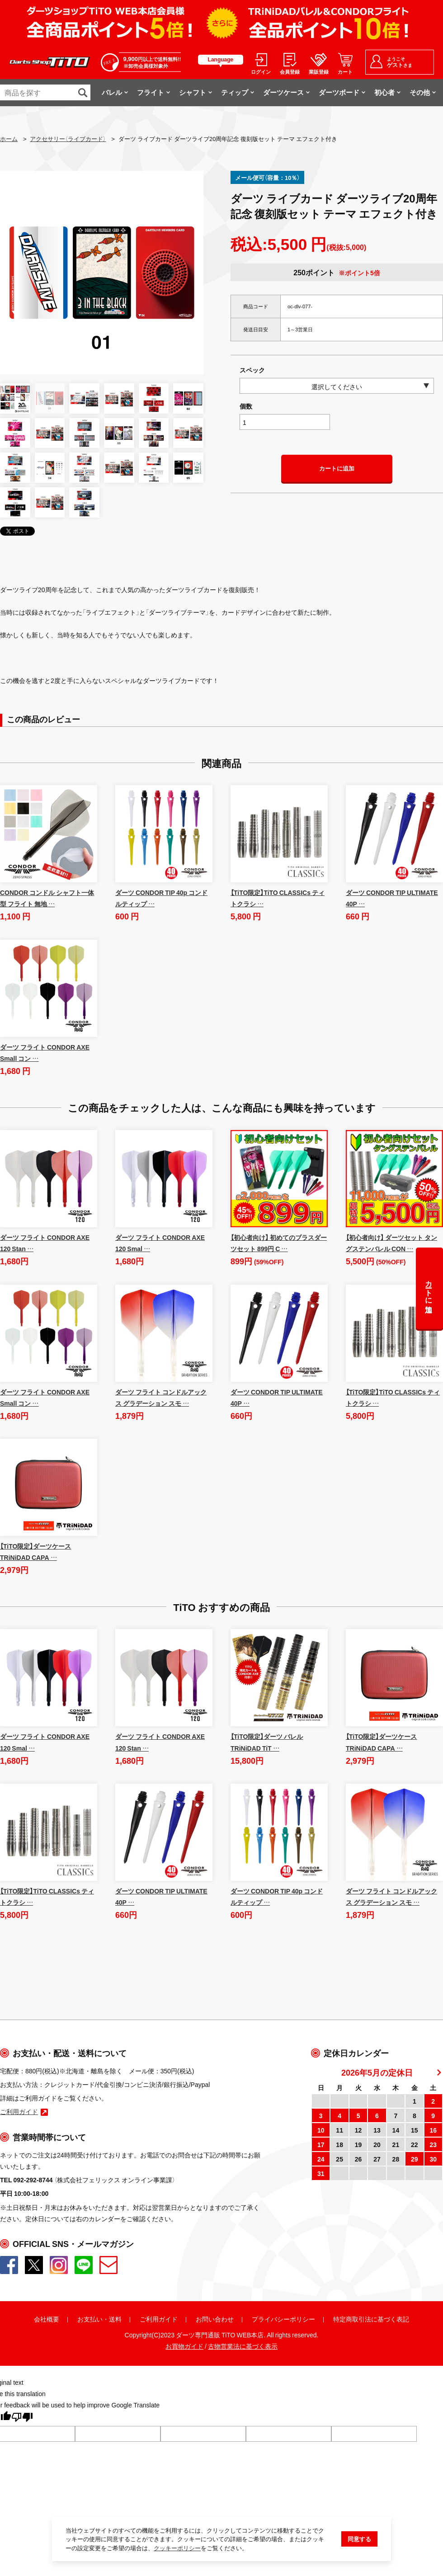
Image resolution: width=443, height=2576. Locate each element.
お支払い (90, 2319)
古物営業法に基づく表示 (243, 2346)
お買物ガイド (184, 2346)
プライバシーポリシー (283, 2319)
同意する (359, 2540)
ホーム (9, 138)
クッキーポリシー (177, 2549)
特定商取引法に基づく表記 (371, 2319)
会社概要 (46, 2319)
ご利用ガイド (159, 2319)
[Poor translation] (22, 2419)
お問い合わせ (215, 2319)
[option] (101, 272)
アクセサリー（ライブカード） (68, 138)
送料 (115, 2319)
